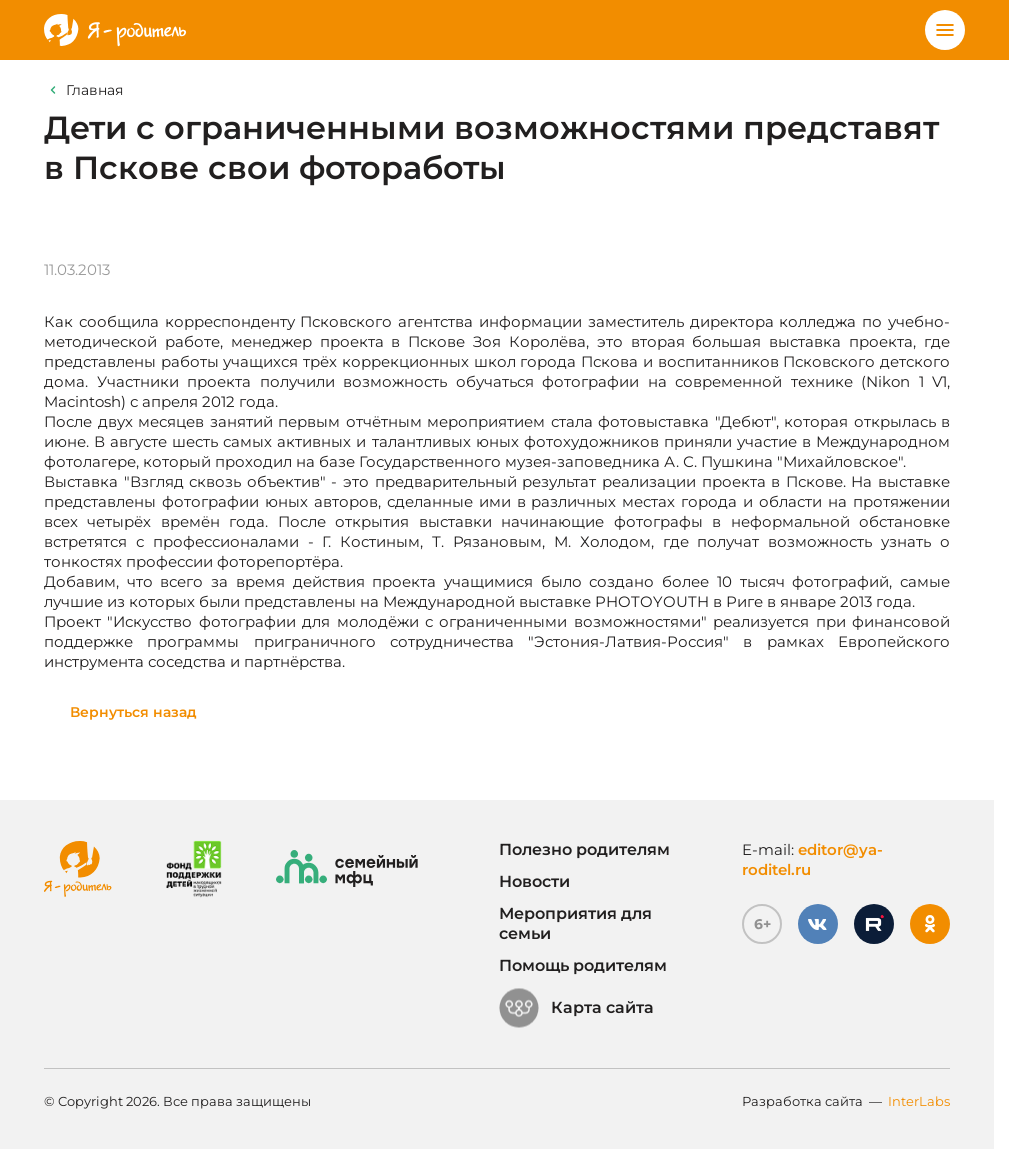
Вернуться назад (133, 712)
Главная (94, 90)
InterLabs (919, 1101)
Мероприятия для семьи (575, 923)
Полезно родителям (584, 849)
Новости (534, 881)
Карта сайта (576, 1008)
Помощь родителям (583, 965)
